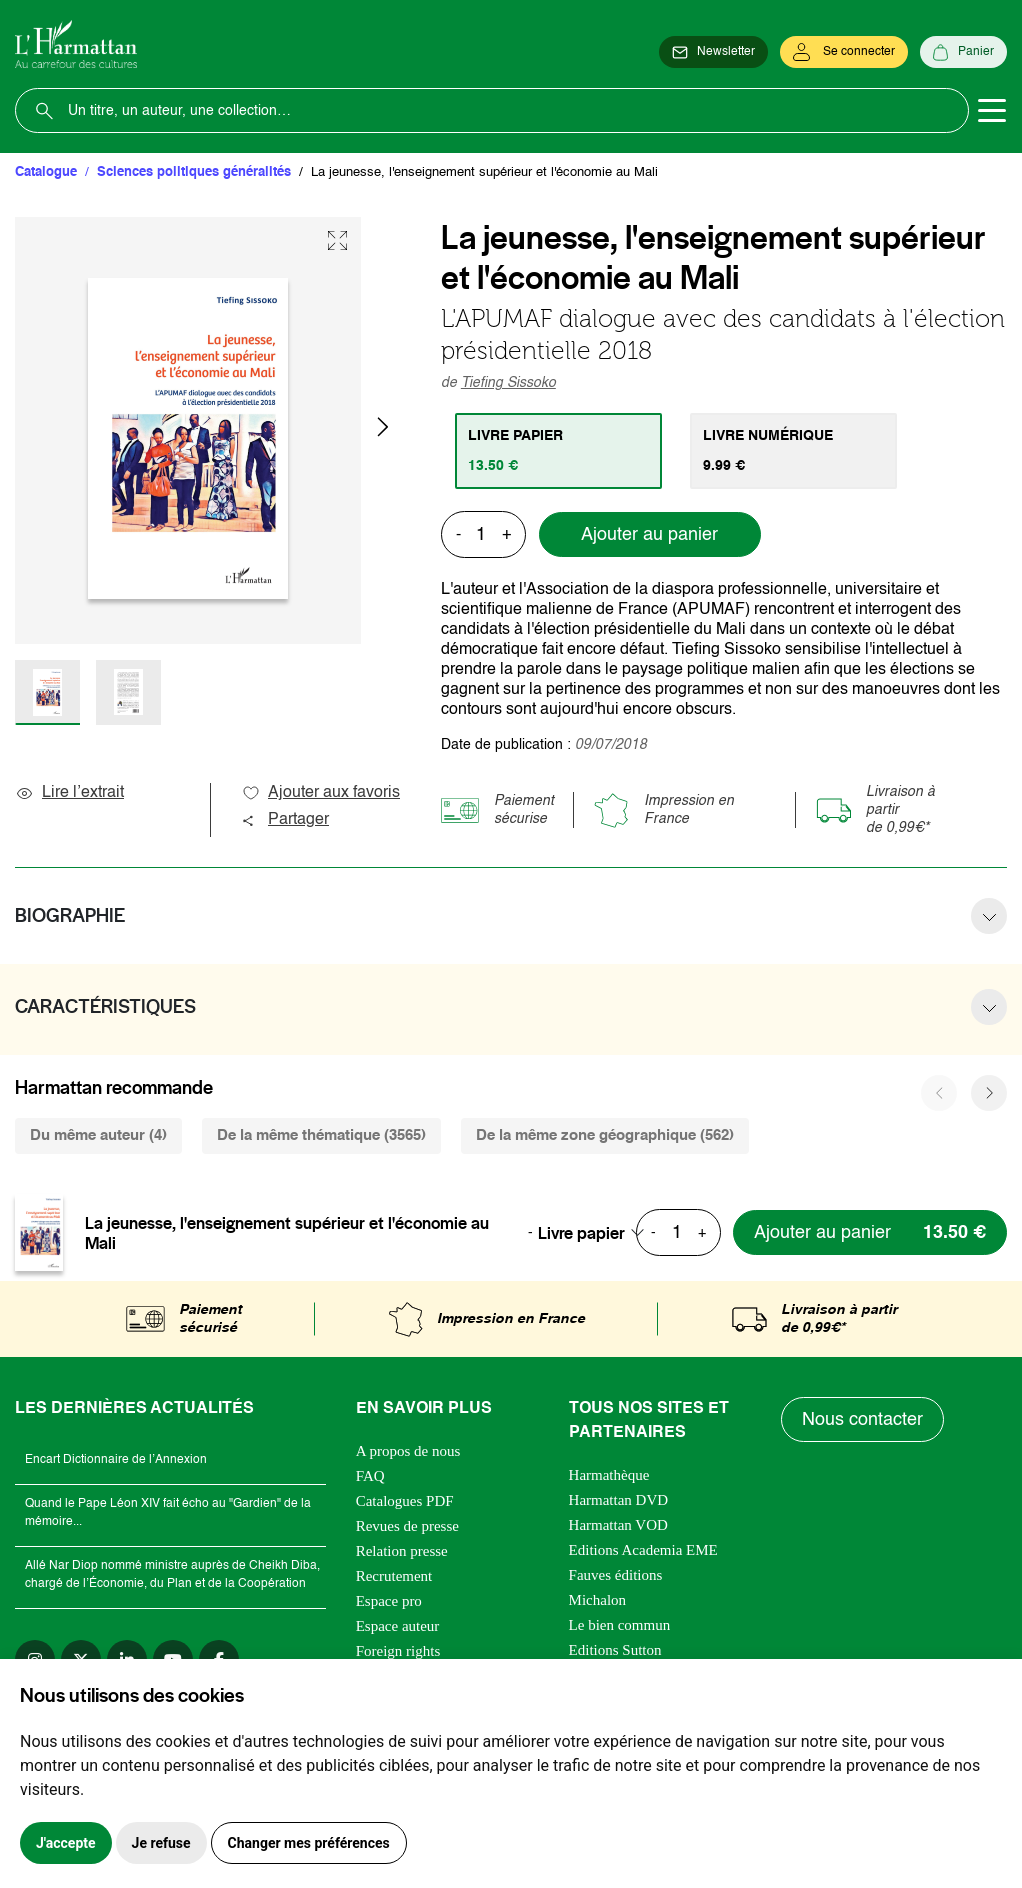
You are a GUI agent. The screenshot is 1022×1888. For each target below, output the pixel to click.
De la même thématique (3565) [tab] (321, 1135)
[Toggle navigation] (992, 111)
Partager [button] (285, 820)
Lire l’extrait (69, 793)
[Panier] (963, 52)
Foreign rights (398, 1651)
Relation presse (402, 1551)
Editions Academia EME (643, 1550)
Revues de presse (407, 1526)
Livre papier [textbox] (581, 1233)
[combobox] (597, 1233)
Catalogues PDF (405, 1501)
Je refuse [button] (161, 1843)
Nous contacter (862, 1420)
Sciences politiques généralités (194, 172)
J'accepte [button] (66, 1843)
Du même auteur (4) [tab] (98, 1135)
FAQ (370, 1476)
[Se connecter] (844, 52)
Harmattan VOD (618, 1525)
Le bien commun (620, 1625)
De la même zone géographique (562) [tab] (605, 1135)
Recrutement (394, 1576)
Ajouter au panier (649, 535)
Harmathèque (609, 1475)
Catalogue (46, 172)
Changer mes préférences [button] (309, 1843)
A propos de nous (408, 1451)
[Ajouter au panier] (870, 1232)
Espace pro (389, 1601)
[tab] (558, 451)
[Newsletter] (713, 52)
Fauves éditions (616, 1575)
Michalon (598, 1600)
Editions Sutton (615, 1650)
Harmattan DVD (619, 1500)
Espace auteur (398, 1626)
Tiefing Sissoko (508, 383)
